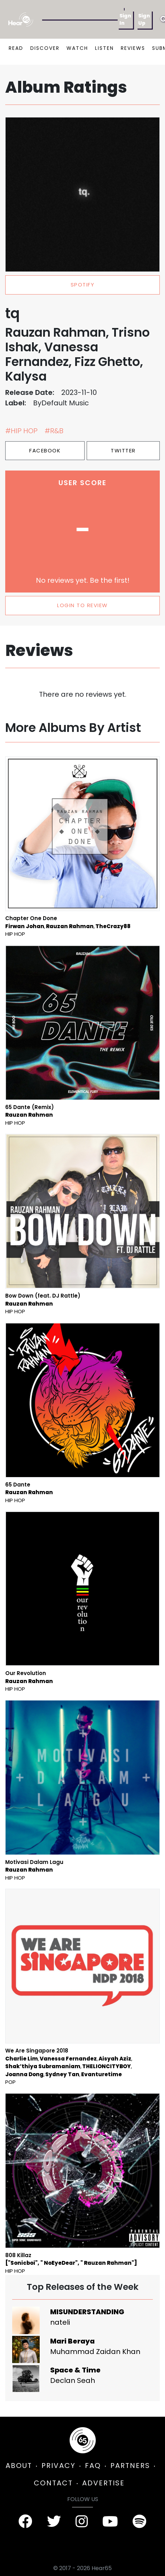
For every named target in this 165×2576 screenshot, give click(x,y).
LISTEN (104, 48)
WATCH (77, 48)
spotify (83, 284)
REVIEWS (133, 48)
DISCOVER (45, 48)
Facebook (45, 450)
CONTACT (53, 2483)
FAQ (93, 2465)
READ (16, 48)
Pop (10, 2082)
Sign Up (144, 19)
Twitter (123, 450)
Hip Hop (15, 934)
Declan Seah (72, 2380)
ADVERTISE (103, 2483)
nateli (60, 2322)
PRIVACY (58, 2465)
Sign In (125, 19)
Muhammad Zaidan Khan (95, 2351)
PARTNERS (130, 2465)
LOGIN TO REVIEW (82, 605)
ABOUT (19, 2465)
